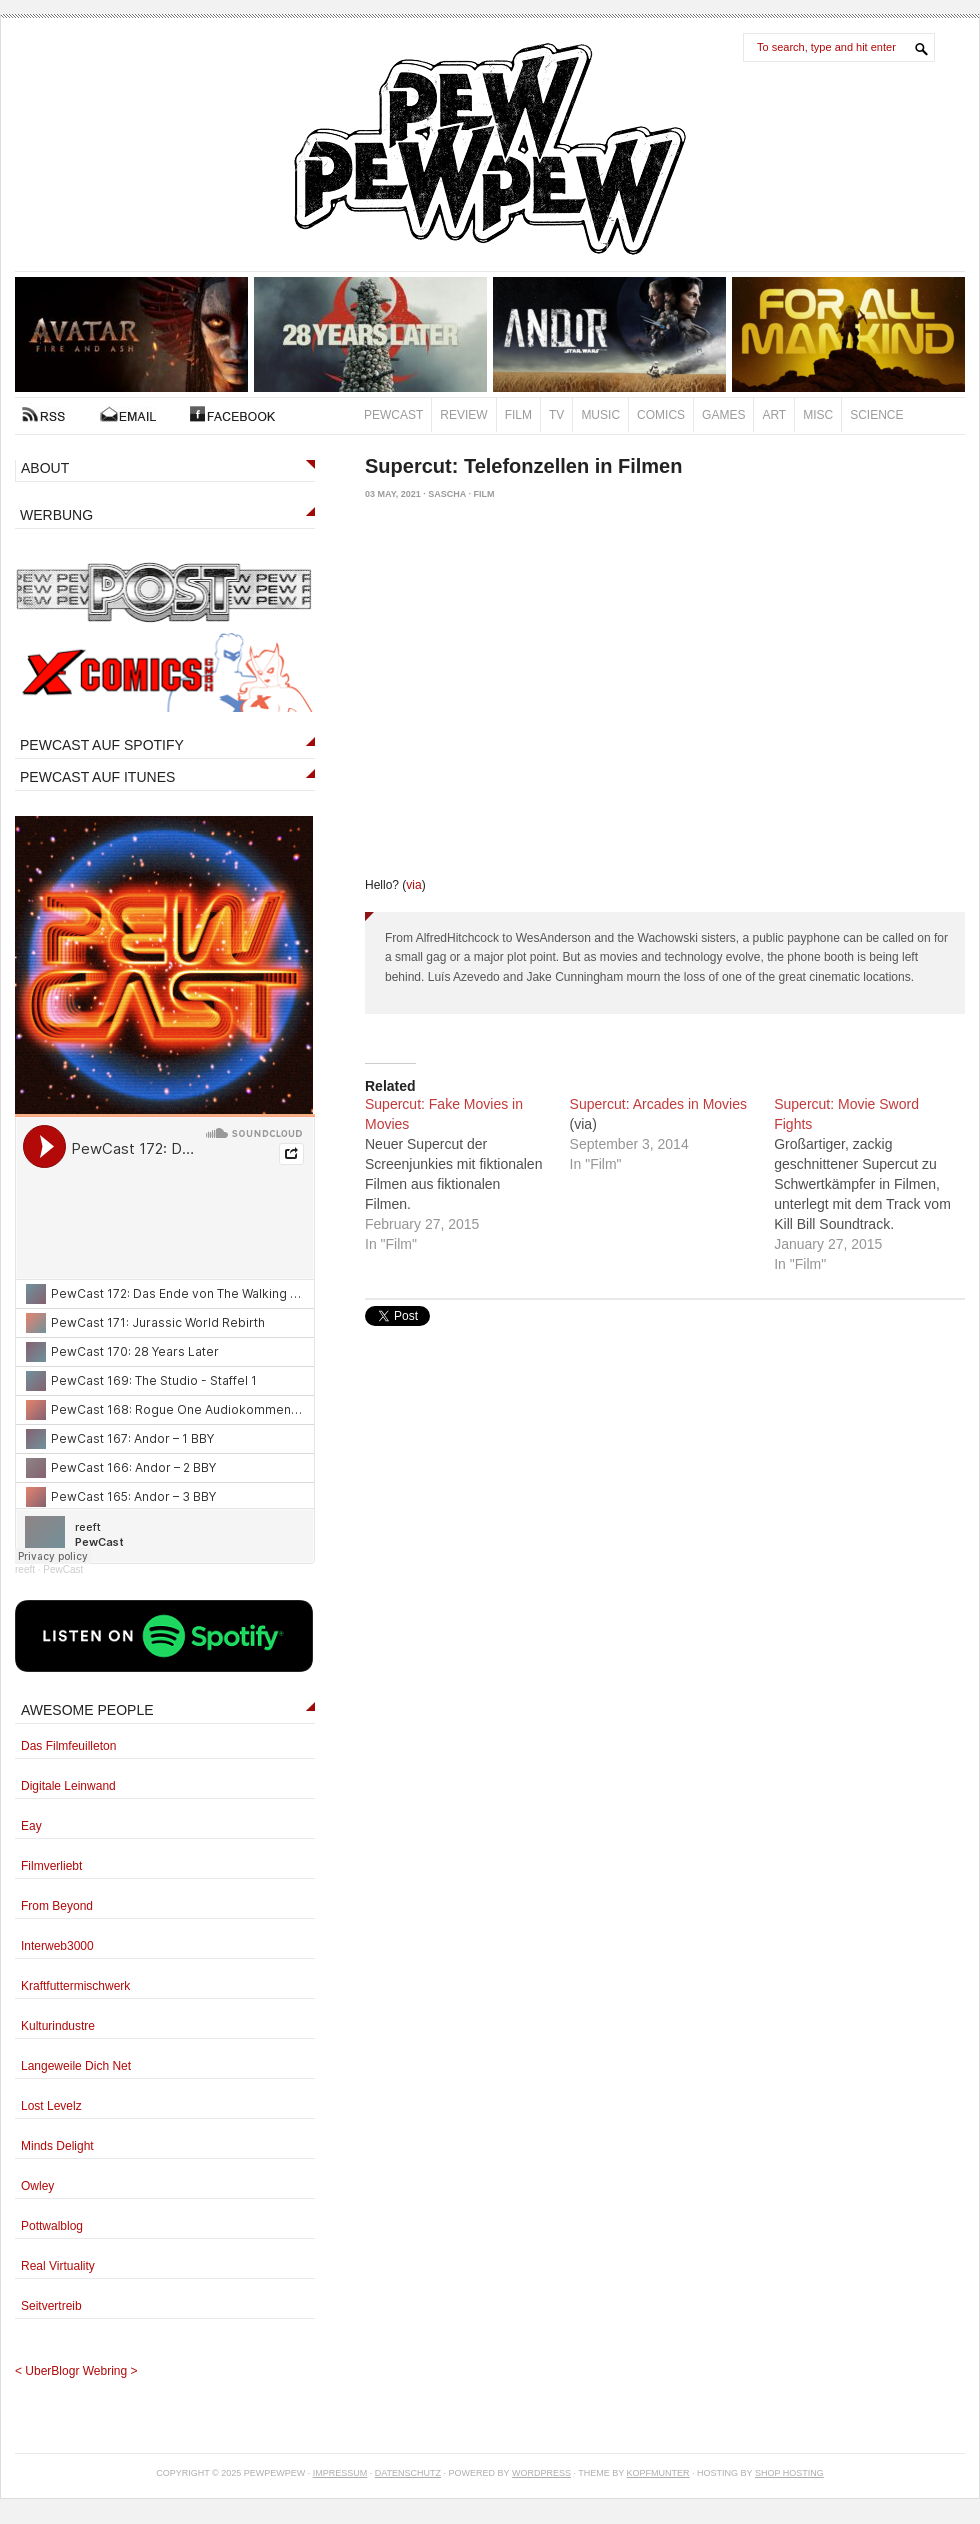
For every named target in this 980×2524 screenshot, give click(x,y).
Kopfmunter (658, 2473)
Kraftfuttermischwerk (75, 1986)
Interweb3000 (57, 1946)
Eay (31, 1826)
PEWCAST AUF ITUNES (97, 777)
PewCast (393, 415)
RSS (43, 414)
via (413, 885)
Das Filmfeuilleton (68, 1746)
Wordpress (541, 2473)
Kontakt (128, 414)
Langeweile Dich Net (76, 2066)
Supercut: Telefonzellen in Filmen (523, 466)
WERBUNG (56, 515)
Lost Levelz (51, 2106)
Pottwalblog (52, 2226)
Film (518, 415)
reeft (25, 1569)
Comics (661, 415)
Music (600, 415)
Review (463, 415)
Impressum (340, 2473)
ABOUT (45, 468)
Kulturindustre (58, 2026)
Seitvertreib (51, 2306)
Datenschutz (408, 2473)
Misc (818, 415)
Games (723, 415)
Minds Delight (57, 2146)
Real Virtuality (58, 2266)
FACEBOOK (232, 414)
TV (556, 415)
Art (774, 415)
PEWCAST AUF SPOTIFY (102, 745)
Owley (37, 2186)
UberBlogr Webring (76, 2371)
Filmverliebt (51, 1866)
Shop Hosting (789, 2473)
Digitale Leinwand (68, 1786)
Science (876, 415)
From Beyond (57, 1906)
